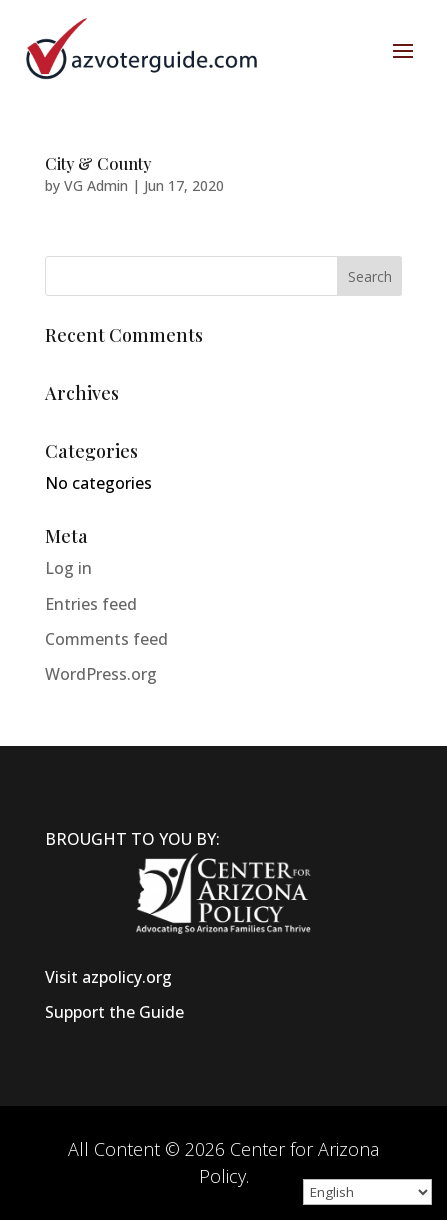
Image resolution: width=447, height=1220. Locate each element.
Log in (68, 568)
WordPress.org (101, 674)
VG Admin (96, 185)
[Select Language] (367, 1192)
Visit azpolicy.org (108, 977)
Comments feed (106, 639)
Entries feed (91, 604)
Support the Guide (114, 1012)
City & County (98, 163)
